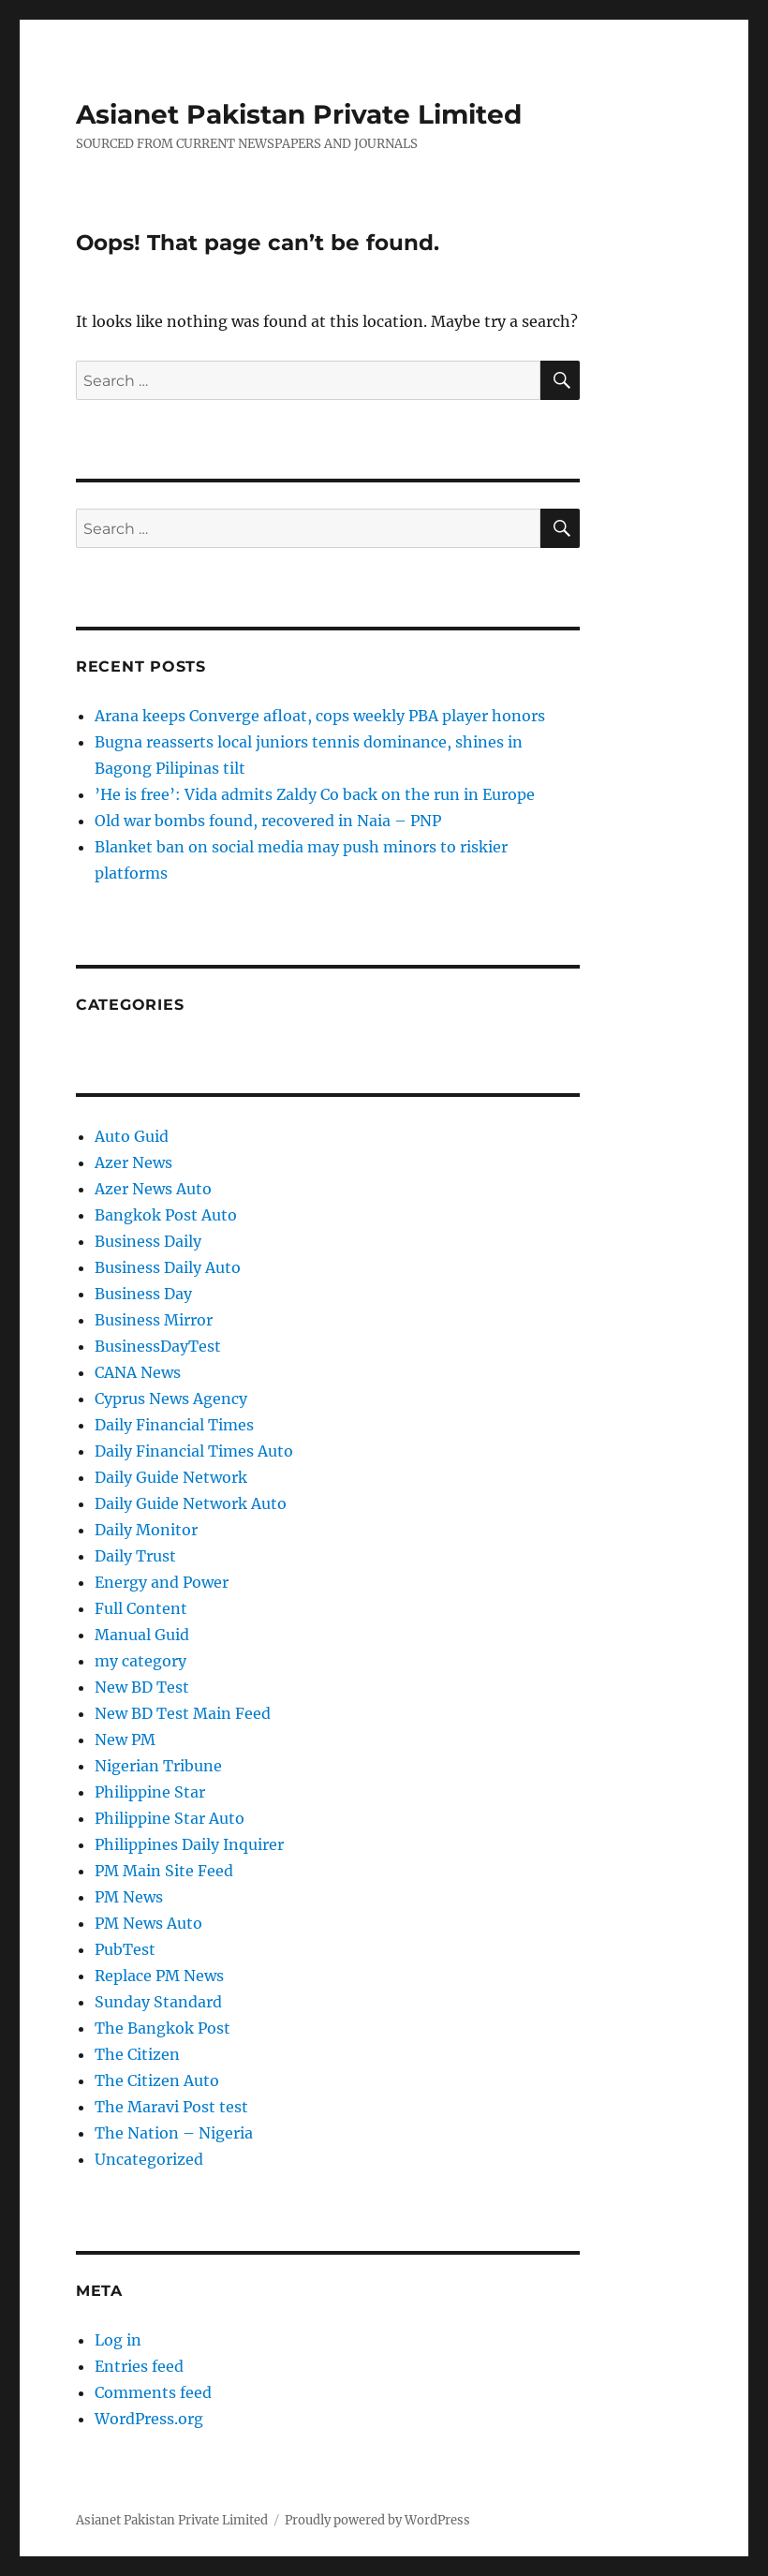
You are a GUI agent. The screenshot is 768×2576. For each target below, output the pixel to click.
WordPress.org (149, 2418)
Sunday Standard (158, 2001)
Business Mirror (154, 1319)
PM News (129, 1897)
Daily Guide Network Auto (191, 1503)
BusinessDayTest (158, 1346)
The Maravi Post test (171, 2106)
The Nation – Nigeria (174, 2133)
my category (140, 1660)
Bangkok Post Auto (166, 1215)
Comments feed (153, 2392)
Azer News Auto (153, 1188)
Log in (118, 2340)
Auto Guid (132, 1136)
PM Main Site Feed (164, 1870)
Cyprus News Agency (171, 1398)
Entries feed (139, 2366)
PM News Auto (148, 1923)
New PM (125, 1739)
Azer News (133, 1162)
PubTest (125, 1949)
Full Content (141, 1608)
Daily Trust (135, 1556)
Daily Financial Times (174, 1424)
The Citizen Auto (157, 2080)
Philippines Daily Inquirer (189, 1844)
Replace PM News (159, 1975)
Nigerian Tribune (158, 1765)
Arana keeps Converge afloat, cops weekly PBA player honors (320, 715)
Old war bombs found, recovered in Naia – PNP (268, 820)
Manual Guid (142, 1634)
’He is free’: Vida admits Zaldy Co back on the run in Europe (315, 794)
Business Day (143, 1293)
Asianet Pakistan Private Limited (299, 114)
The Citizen (137, 2054)
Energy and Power (162, 1582)
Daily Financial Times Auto (194, 1451)
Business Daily (148, 1241)
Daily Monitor (146, 1529)
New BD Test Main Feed (183, 1713)
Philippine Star (150, 1792)
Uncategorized (149, 2159)
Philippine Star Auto (169, 1818)
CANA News (138, 1372)
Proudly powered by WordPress (377, 2520)
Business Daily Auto (168, 1267)
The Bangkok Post (162, 2028)
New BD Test (142, 1687)
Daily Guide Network (171, 1477)
